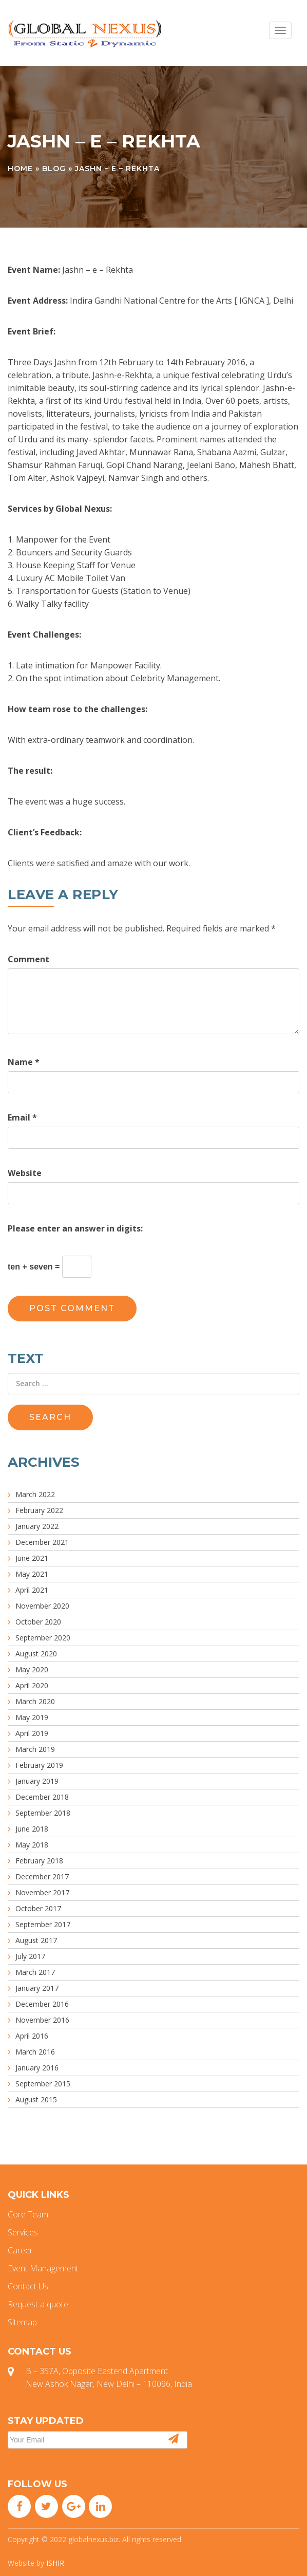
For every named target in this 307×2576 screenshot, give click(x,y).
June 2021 (31, 1558)
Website (25, 1173)
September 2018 (42, 1813)
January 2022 (37, 1526)
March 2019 (35, 1749)
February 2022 (39, 1510)
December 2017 (42, 1876)
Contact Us (28, 2286)
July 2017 (30, 1956)
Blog (54, 168)
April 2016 (31, 2036)
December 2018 (42, 1797)
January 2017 (37, 1988)
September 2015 (42, 2083)
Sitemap (22, 2322)
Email (22, 1117)
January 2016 (37, 2068)
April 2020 (31, 1685)
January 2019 (37, 1781)
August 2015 (36, 2099)
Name (24, 1062)
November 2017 (42, 1892)
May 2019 (31, 1717)
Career (20, 2250)
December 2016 (42, 2004)
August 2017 (36, 1940)
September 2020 (42, 1637)
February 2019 (39, 1765)
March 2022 (35, 1494)
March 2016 (35, 2052)
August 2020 (36, 1653)
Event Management (43, 2268)
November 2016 (42, 2020)
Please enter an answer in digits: (75, 1228)
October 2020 (38, 1622)
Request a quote (38, 2304)
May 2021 (31, 1574)
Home (20, 168)
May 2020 (31, 1669)
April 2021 (31, 1590)
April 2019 (31, 1733)
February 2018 (39, 1860)
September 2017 (42, 1924)
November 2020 (42, 1606)
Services (23, 2232)
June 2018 (31, 1829)
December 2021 (42, 1542)
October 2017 (38, 1908)
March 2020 (35, 1701)
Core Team (28, 2214)
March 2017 (35, 1972)
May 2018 (31, 1845)
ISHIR (55, 2563)
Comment (28, 959)
